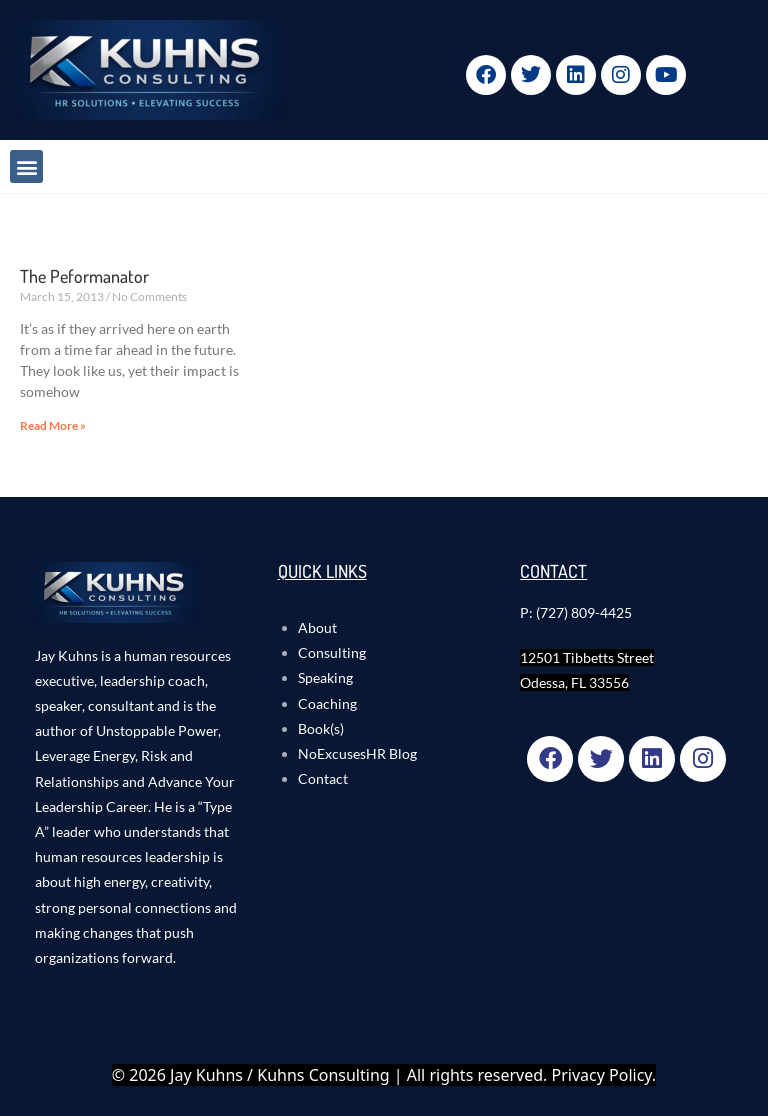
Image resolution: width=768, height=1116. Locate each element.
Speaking (325, 677)
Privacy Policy (602, 1075)
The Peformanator (84, 276)
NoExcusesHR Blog (357, 753)
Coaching (327, 703)
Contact (323, 778)
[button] (26, 166)
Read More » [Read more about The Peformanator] (53, 425)
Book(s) (321, 728)
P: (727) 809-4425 (576, 612)
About (317, 627)
